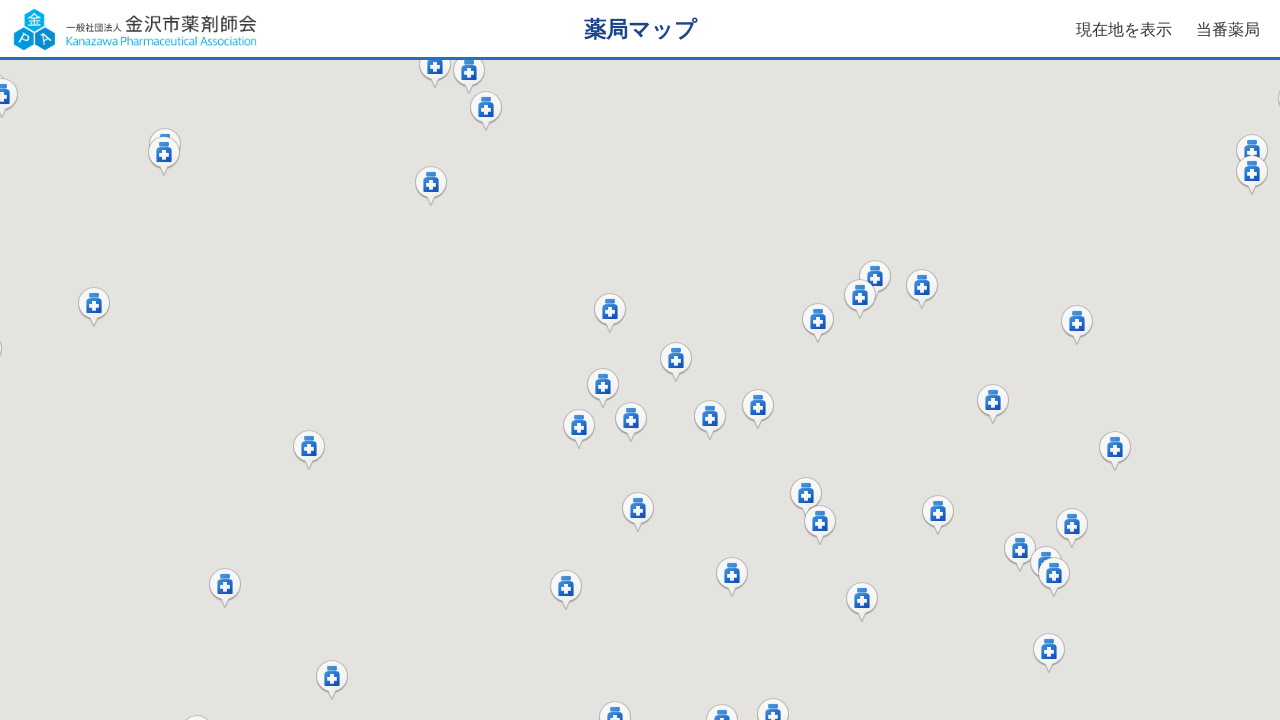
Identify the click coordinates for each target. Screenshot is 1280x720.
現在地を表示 (1124, 29)
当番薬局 (1228, 29)
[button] (435, 68)
